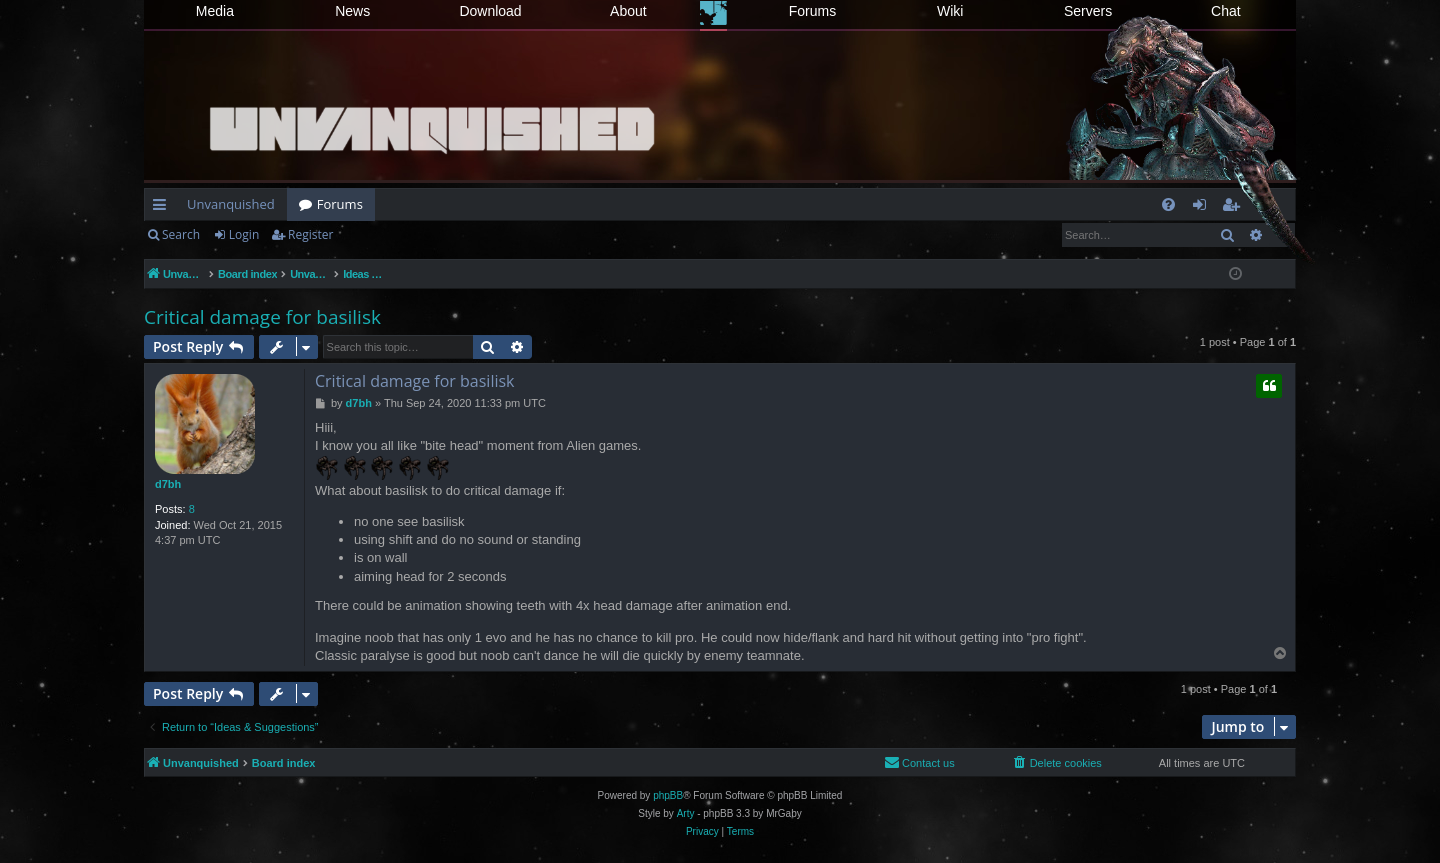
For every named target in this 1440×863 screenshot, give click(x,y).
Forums (812, 11)
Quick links (163, 208)
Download (490, 11)
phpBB (668, 795)
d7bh (168, 484)
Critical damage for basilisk (262, 317)
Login (244, 234)
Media (215, 11)
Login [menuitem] (1203, 208)
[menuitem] (1168, 204)
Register (310, 234)
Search (181, 234)
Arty (686, 813)
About (628, 11)
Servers (1088, 11)
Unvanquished (231, 204)
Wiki (950, 11)
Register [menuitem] (1235, 208)
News (352, 11)
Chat (1226, 11)
